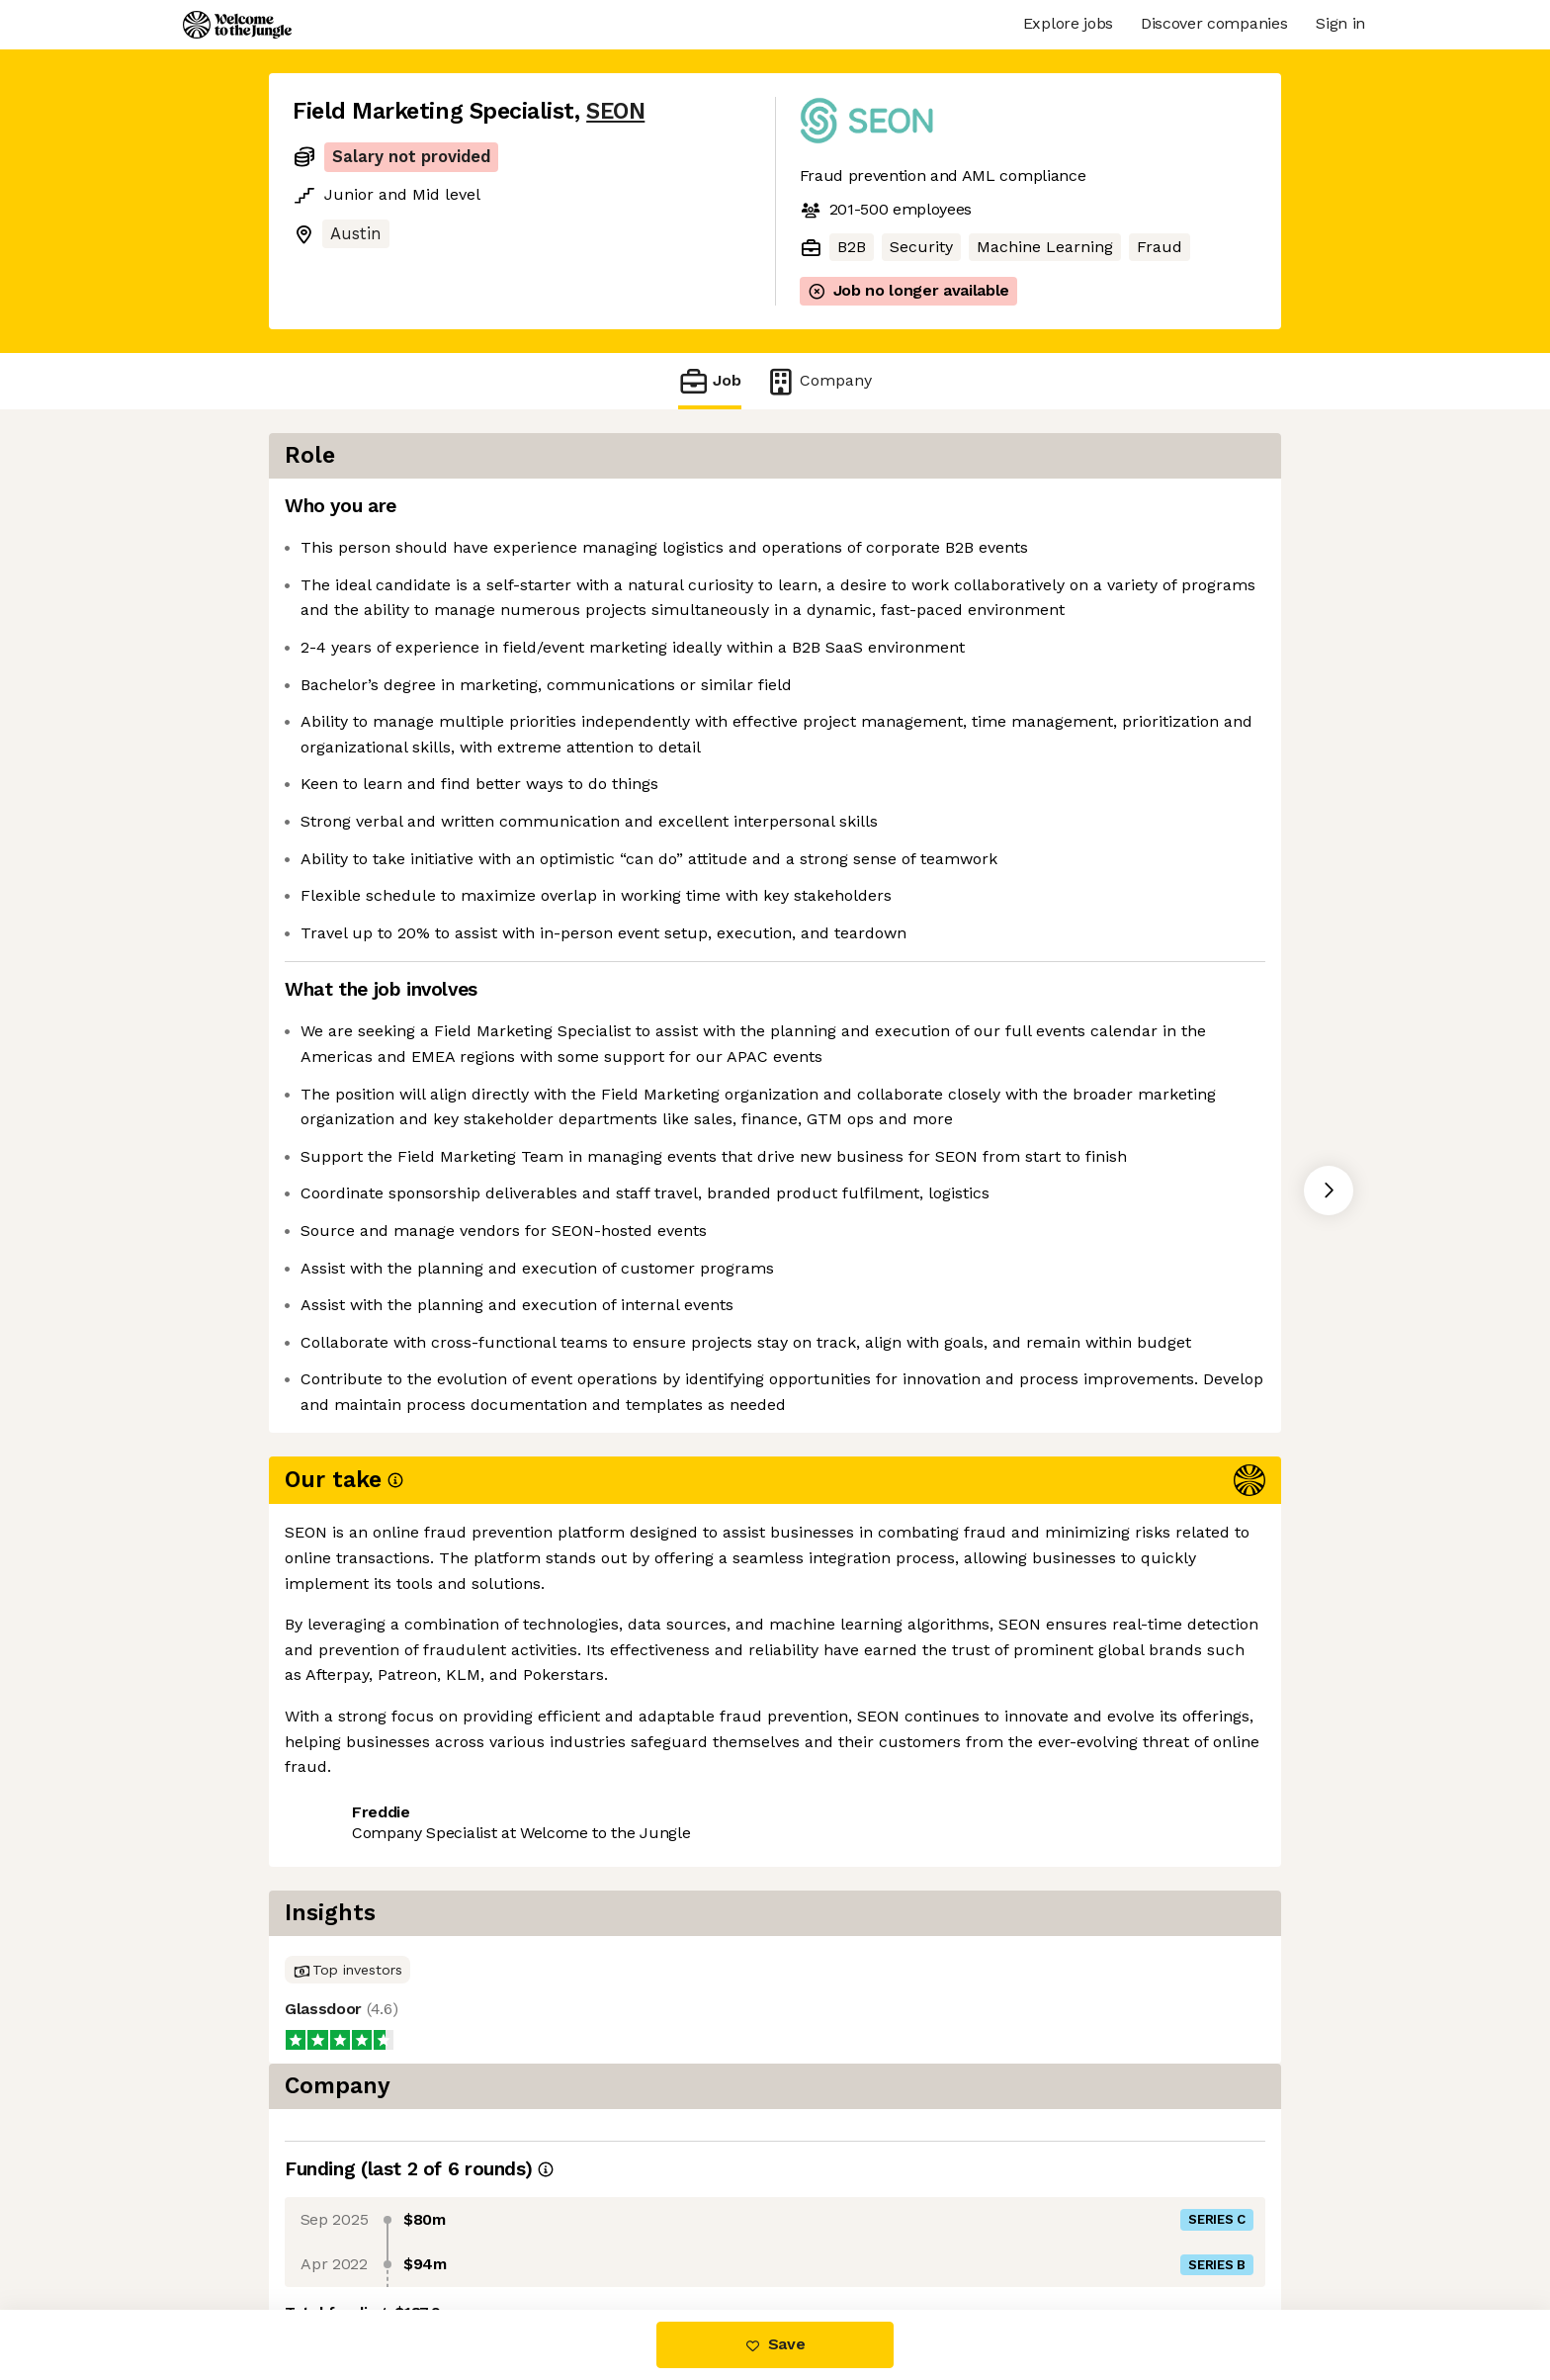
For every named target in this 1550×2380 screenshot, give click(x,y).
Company (818, 381)
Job (709, 381)
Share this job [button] (347, 2013)
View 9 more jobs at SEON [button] (532, 2013)
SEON (615, 111)
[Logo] (237, 25)
